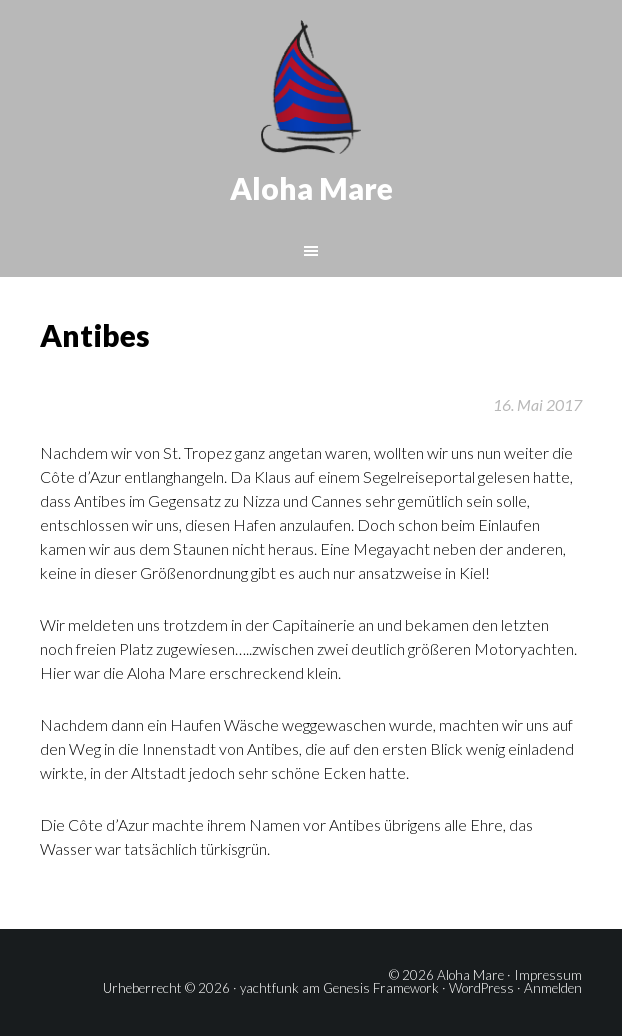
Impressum (548, 975)
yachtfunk (269, 988)
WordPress (481, 988)
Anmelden (553, 988)
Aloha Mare (311, 188)
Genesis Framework (381, 988)
